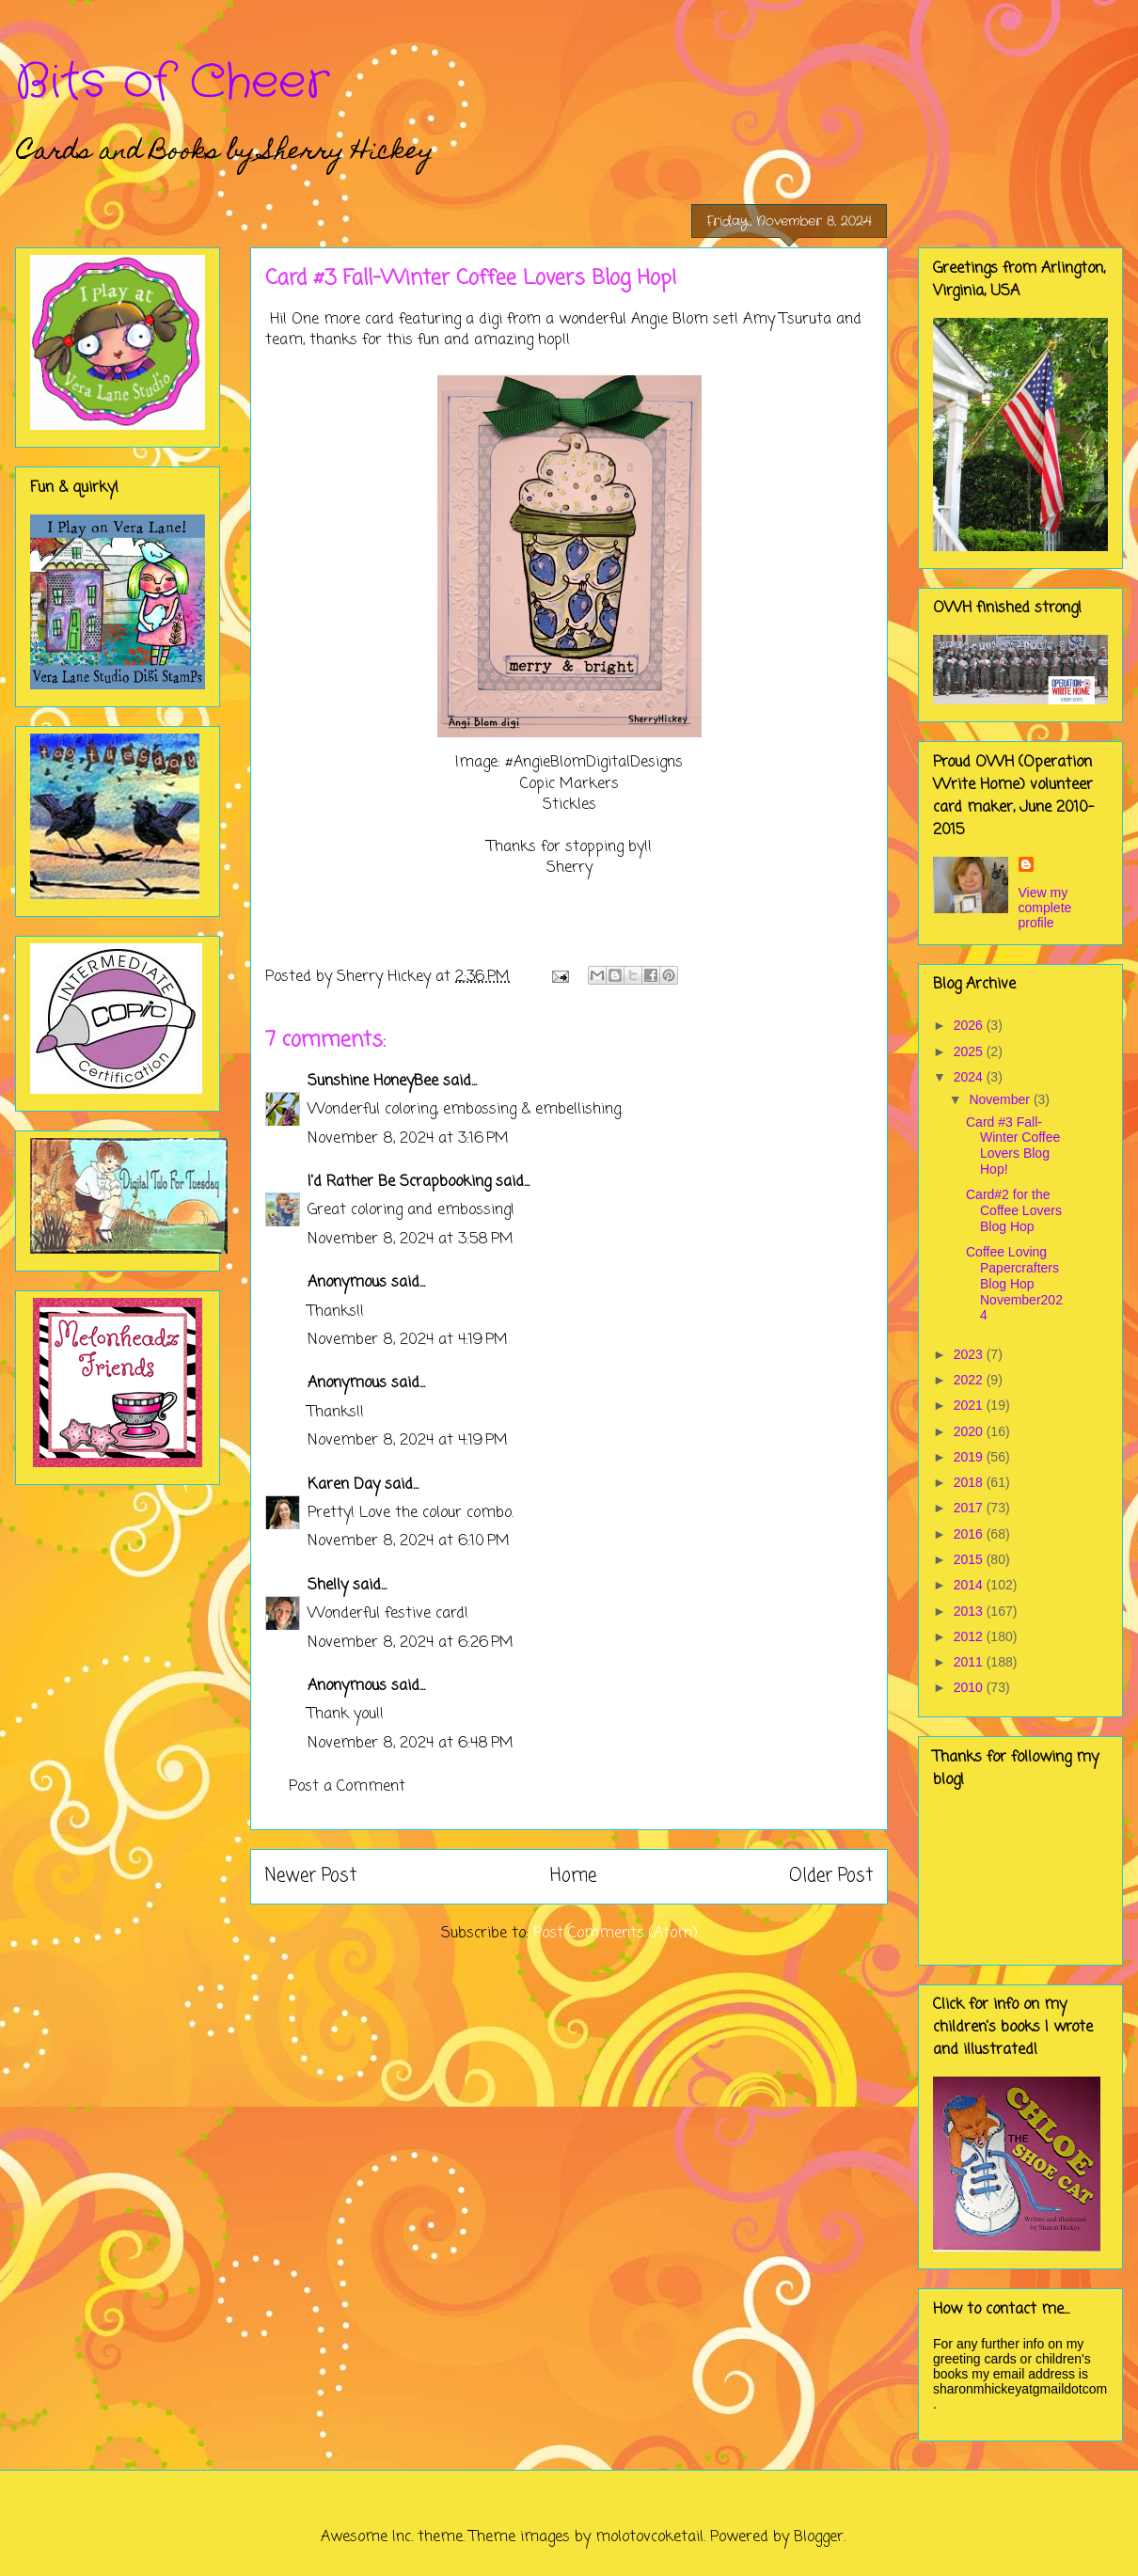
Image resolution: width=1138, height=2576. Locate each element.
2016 (970, 1533)
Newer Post (310, 1875)
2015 (970, 1559)
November (1001, 1099)
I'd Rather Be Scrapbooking (399, 1182)
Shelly (328, 1585)
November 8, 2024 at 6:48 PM (411, 1743)
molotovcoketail (649, 2537)
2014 (970, 1584)
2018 (970, 1482)
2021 (970, 1405)
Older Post (831, 1875)
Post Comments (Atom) (615, 1933)
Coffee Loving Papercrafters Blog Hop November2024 (1014, 1283)
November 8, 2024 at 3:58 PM (411, 1239)
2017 (970, 1507)
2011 (970, 1661)
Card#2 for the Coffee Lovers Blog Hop (1014, 1210)
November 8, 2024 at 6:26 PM (411, 1643)
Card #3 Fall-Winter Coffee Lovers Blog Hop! (1013, 1145)
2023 (970, 1354)
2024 (970, 1076)
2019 (970, 1456)
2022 (970, 1379)
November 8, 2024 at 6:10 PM (409, 1541)
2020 (970, 1431)
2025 (970, 1051)
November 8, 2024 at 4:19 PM (408, 1340)
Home (573, 1875)
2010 (970, 1687)
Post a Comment (347, 1787)
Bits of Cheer (172, 83)
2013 (970, 1611)
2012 (970, 1636)
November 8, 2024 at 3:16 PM (408, 1139)
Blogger (819, 2537)
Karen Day (344, 1485)
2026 (970, 1025)
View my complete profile (1045, 907)
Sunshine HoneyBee (373, 1081)
